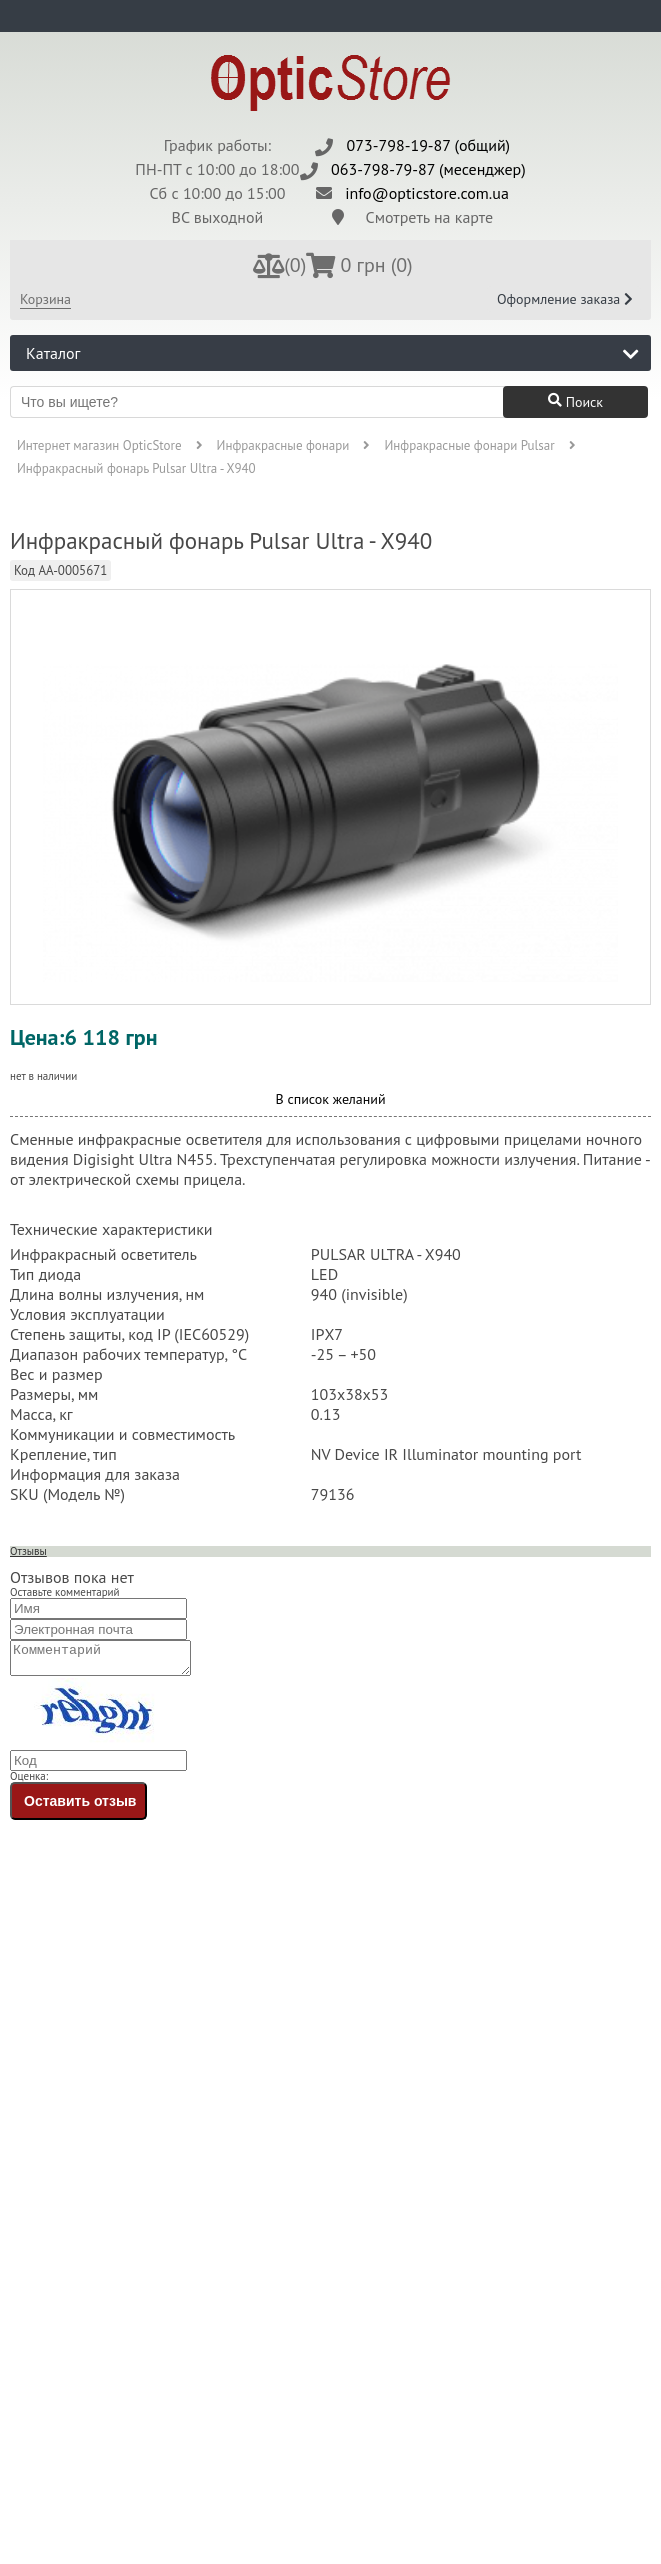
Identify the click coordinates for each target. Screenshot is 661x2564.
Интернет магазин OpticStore (99, 445)
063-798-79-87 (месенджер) (428, 169)
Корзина (45, 299)
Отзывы (28, 1551)
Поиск (575, 402)
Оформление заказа (565, 299)
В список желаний (330, 1100)
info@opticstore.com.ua (427, 193)
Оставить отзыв (80, 1807)
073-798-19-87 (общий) (429, 145)
